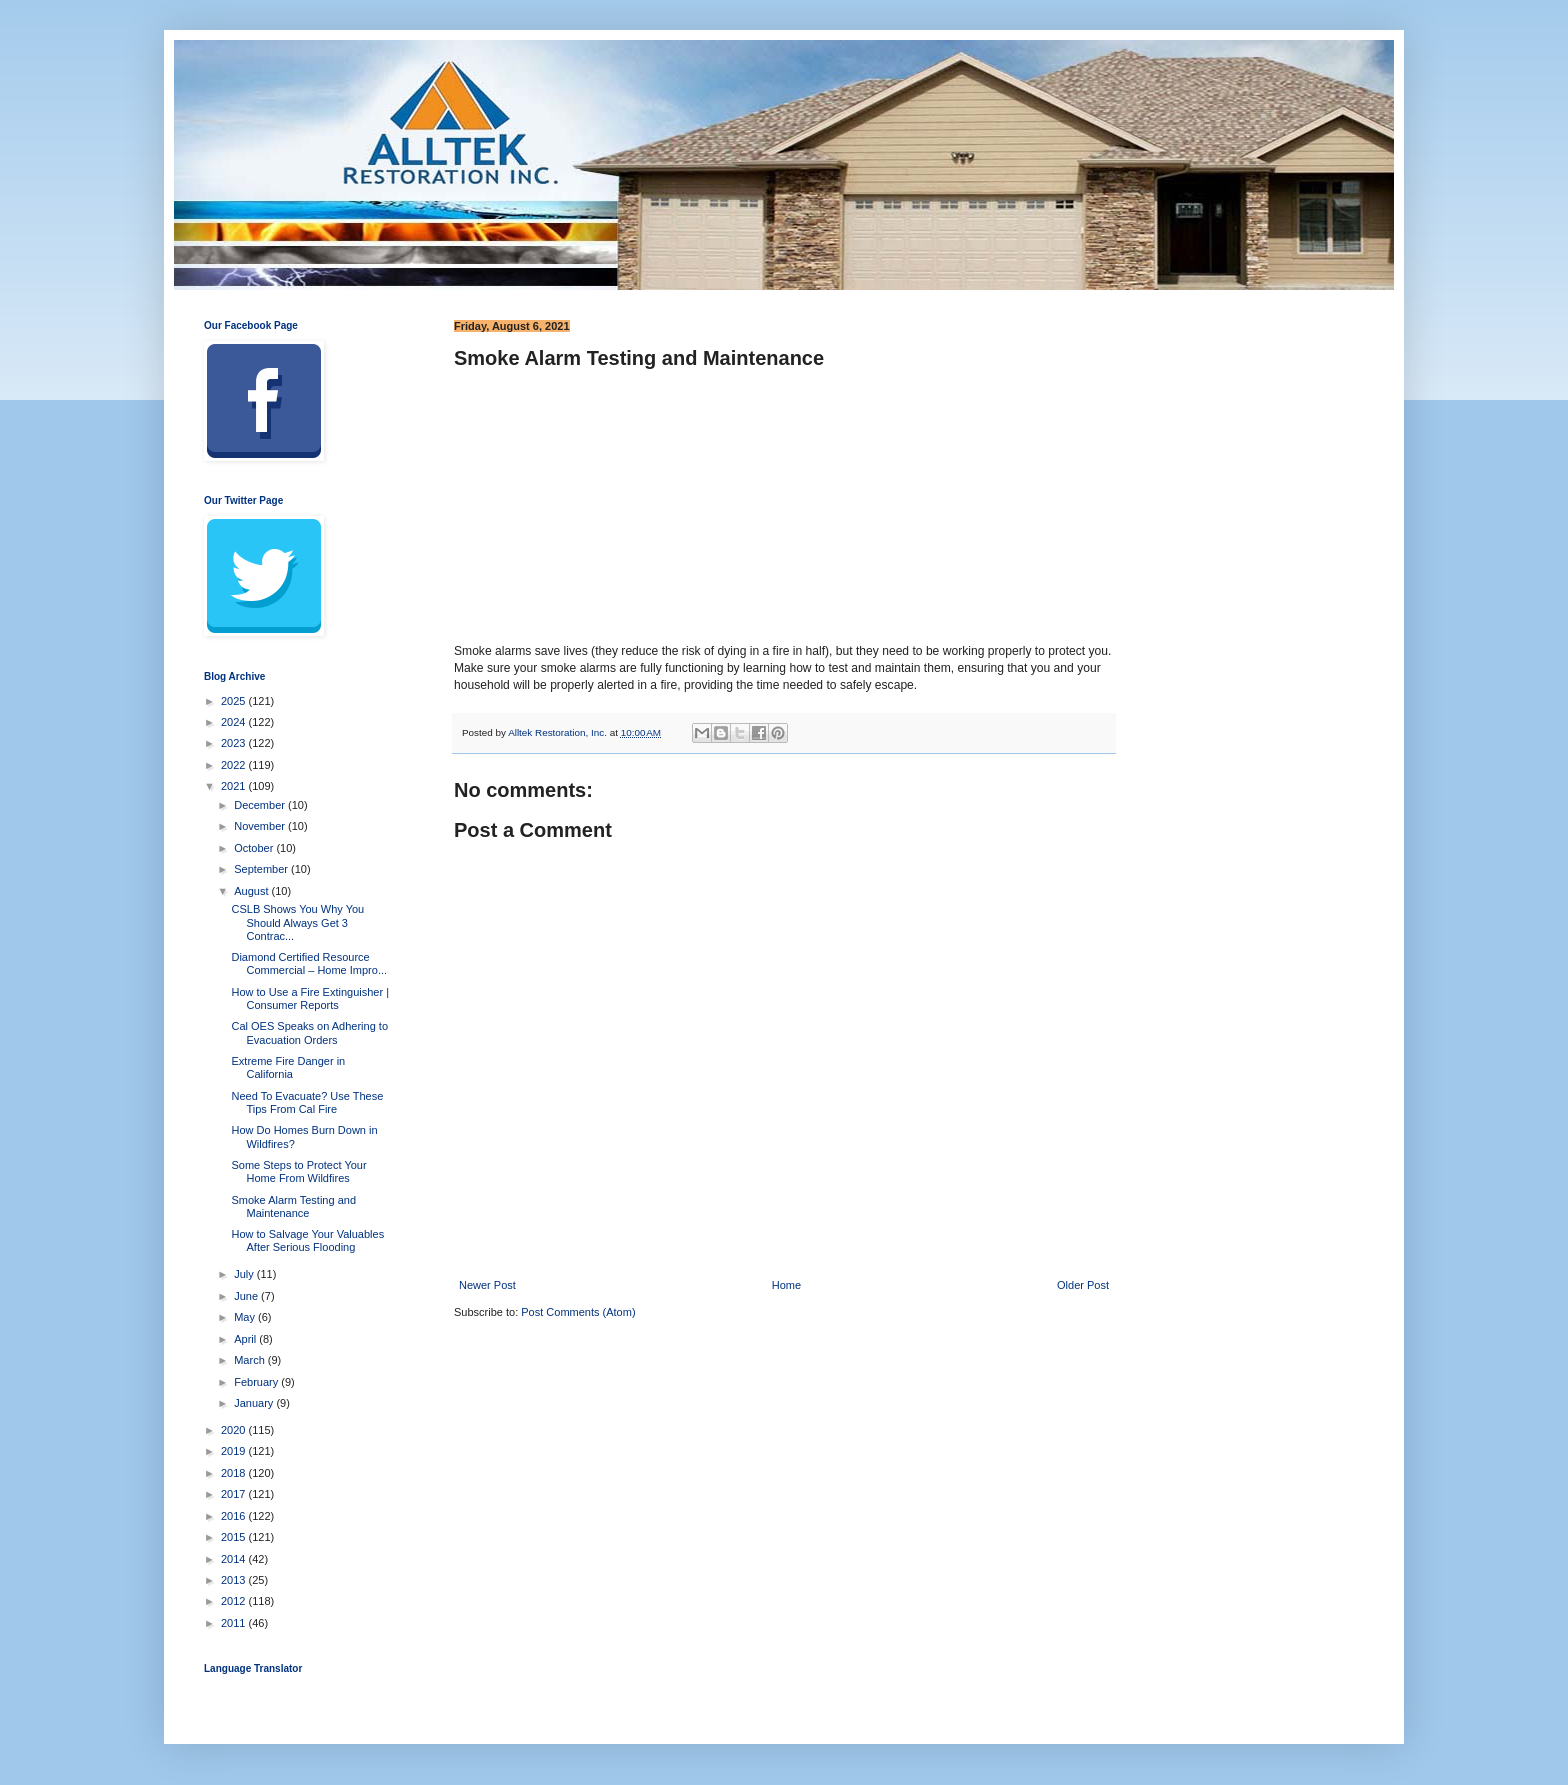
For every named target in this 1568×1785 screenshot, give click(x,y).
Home (786, 1285)
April (246, 1339)
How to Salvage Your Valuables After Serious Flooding (307, 1240)
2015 (235, 1537)
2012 (235, 1601)
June (247, 1296)
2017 (235, 1494)
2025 (235, 701)
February (257, 1382)
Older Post (1083, 1285)
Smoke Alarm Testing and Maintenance (293, 1206)
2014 (235, 1559)
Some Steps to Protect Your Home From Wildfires (298, 1171)
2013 (235, 1580)
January (255, 1403)
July (245, 1274)
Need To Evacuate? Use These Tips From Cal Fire (307, 1102)
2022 (235, 765)
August (252, 891)
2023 (235, 743)
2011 (235, 1623)
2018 (235, 1473)
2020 (235, 1430)
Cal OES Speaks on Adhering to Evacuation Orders (309, 1032)
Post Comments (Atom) (578, 1312)
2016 (235, 1516)
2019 (235, 1451)
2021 (235, 786)
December (261, 805)
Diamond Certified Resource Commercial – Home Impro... (309, 963)
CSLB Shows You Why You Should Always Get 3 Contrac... (297, 922)
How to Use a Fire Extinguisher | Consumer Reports (310, 998)
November (261, 826)
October (255, 848)
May (246, 1317)
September (262, 869)
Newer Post (487, 1285)
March (251, 1360)
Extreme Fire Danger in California (288, 1067)
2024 (235, 722)
